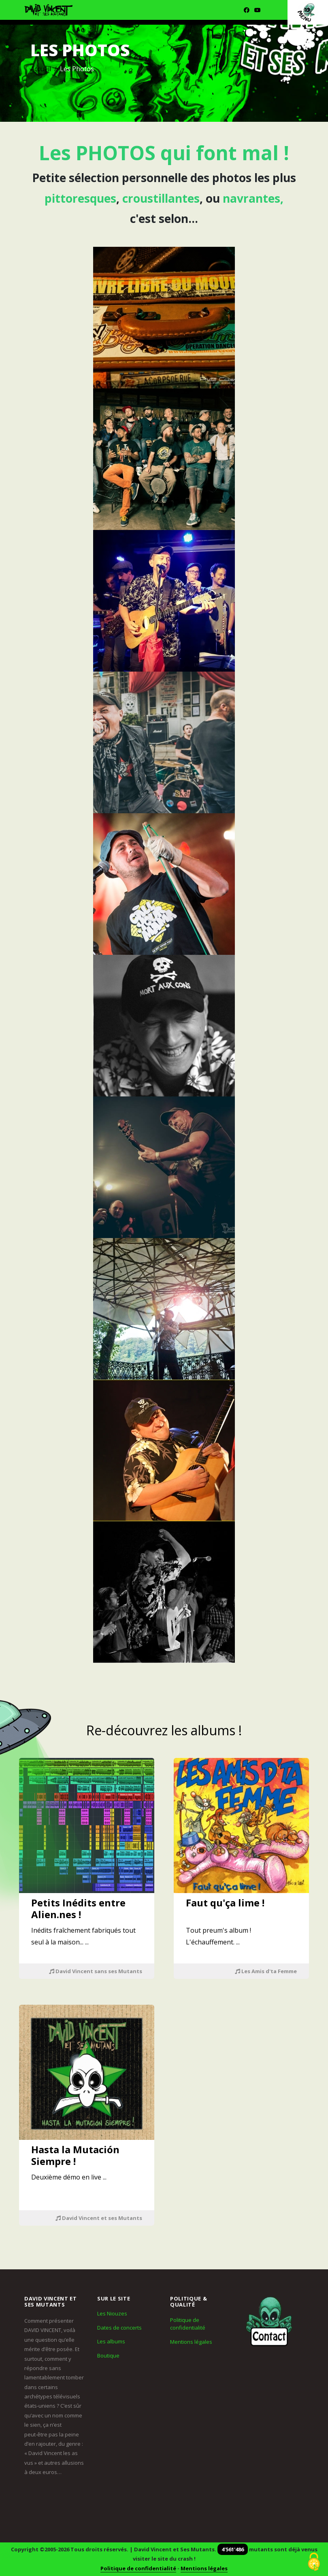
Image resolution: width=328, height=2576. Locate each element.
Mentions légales (191, 2341)
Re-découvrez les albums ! (164, 1730)
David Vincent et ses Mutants (98, 2218)
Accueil (40, 68)
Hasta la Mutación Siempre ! (75, 2155)
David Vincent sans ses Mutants (95, 1971)
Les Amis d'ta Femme (266, 1971)
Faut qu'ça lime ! (225, 1902)
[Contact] (269, 2321)
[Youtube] (257, 10)
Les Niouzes (112, 2313)
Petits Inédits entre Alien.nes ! (78, 1908)
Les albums (111, 2341)
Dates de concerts (119, 2327)
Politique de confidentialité (187, 2324)
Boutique (108, 2355)
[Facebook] (246, 10)
